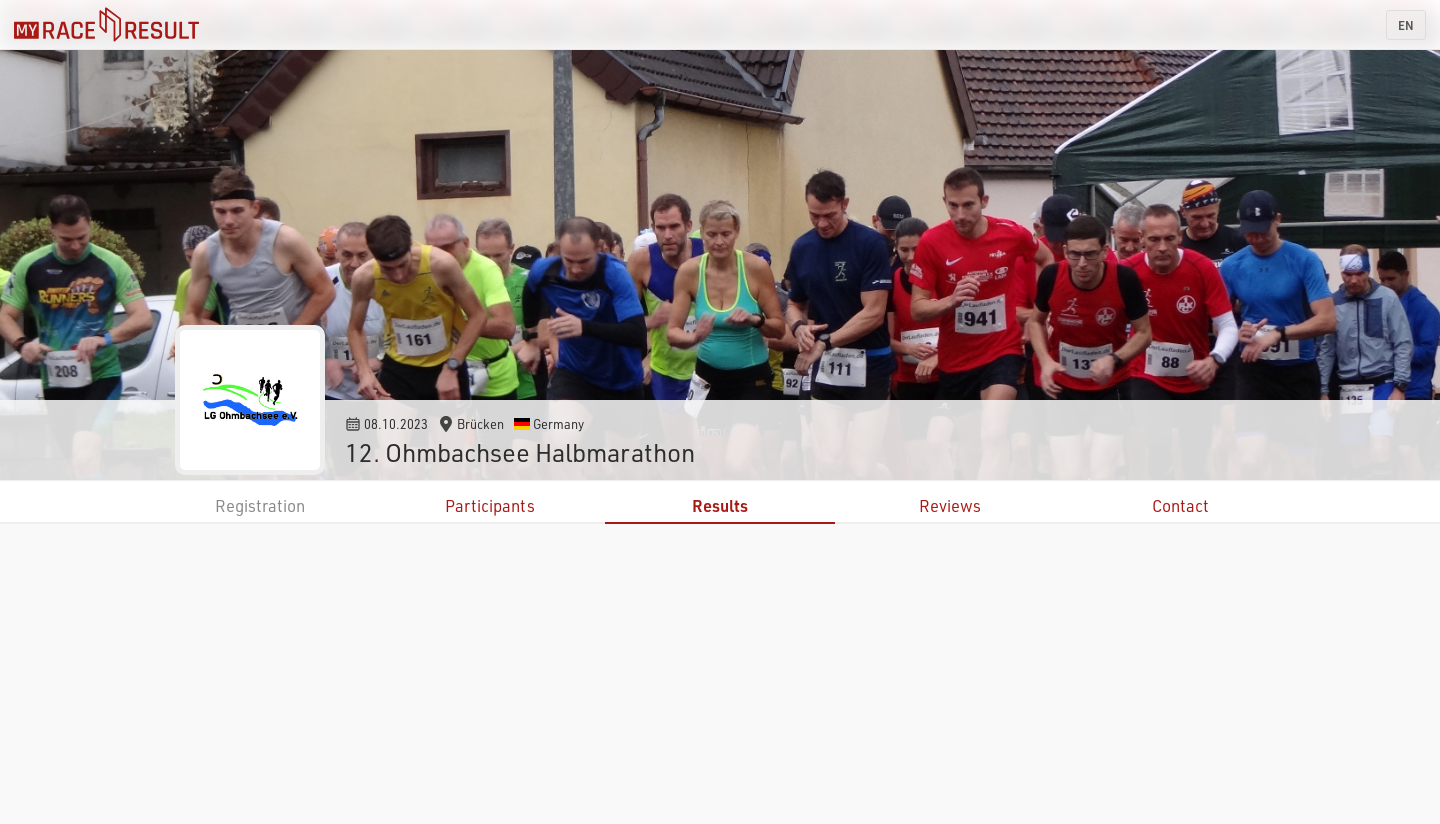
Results (720, 505)
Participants (490, 505)
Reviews (950, 505)
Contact (1180, 505)
